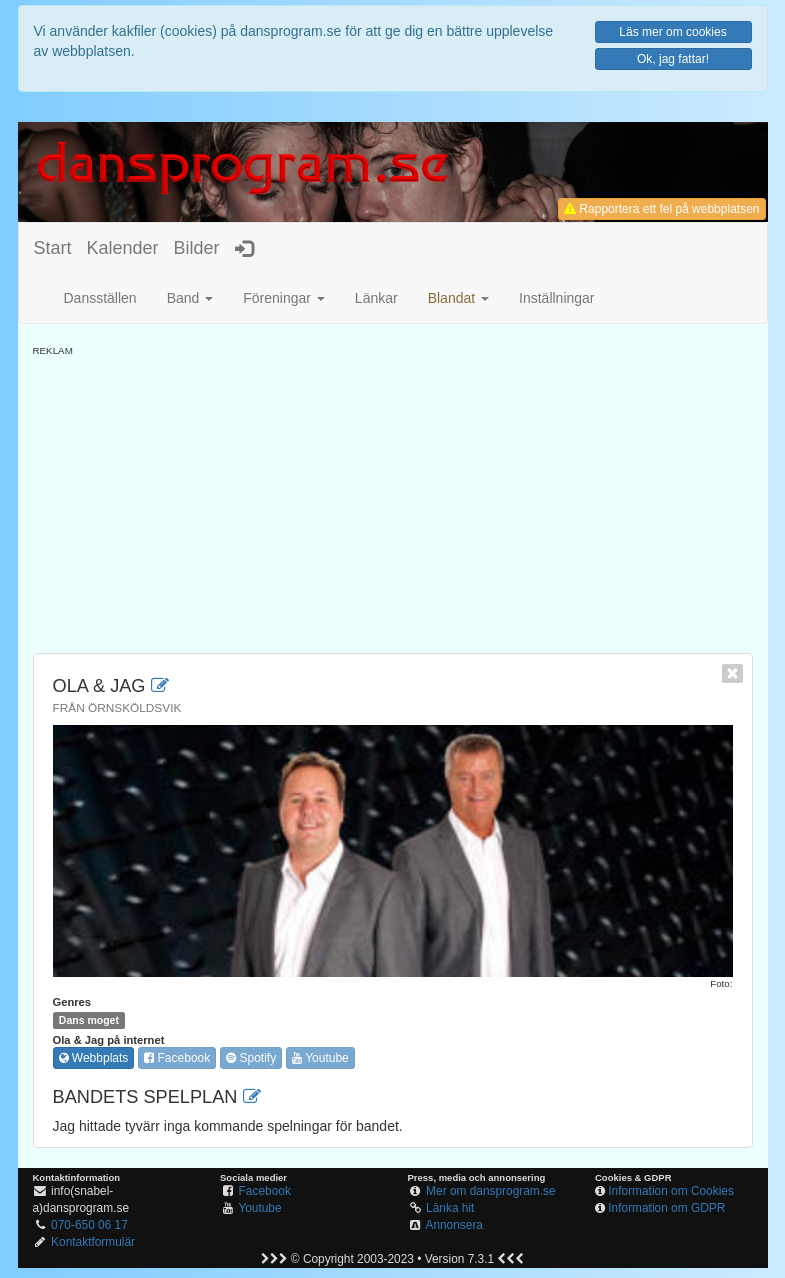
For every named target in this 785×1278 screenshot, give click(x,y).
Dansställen (100, 298)
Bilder (197, 248)
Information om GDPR (666, 1208)
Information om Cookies (671, 1191)
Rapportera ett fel (661, 209)
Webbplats (94, 1058)
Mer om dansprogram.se (491, 1191)
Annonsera (454, 1225)
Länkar (376, 298)
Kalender (123, 248)
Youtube (320, 1058)
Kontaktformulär (93, 1242)
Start (53, 248)
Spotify (251, 1058)
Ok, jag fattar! (673, 59)
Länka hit (450, 1208)
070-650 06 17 (89, 1225)
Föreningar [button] (284, 298)
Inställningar (557, 298)
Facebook (177, 1058)
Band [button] (190, 298)
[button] (458, 298)
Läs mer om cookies (672, 32)
